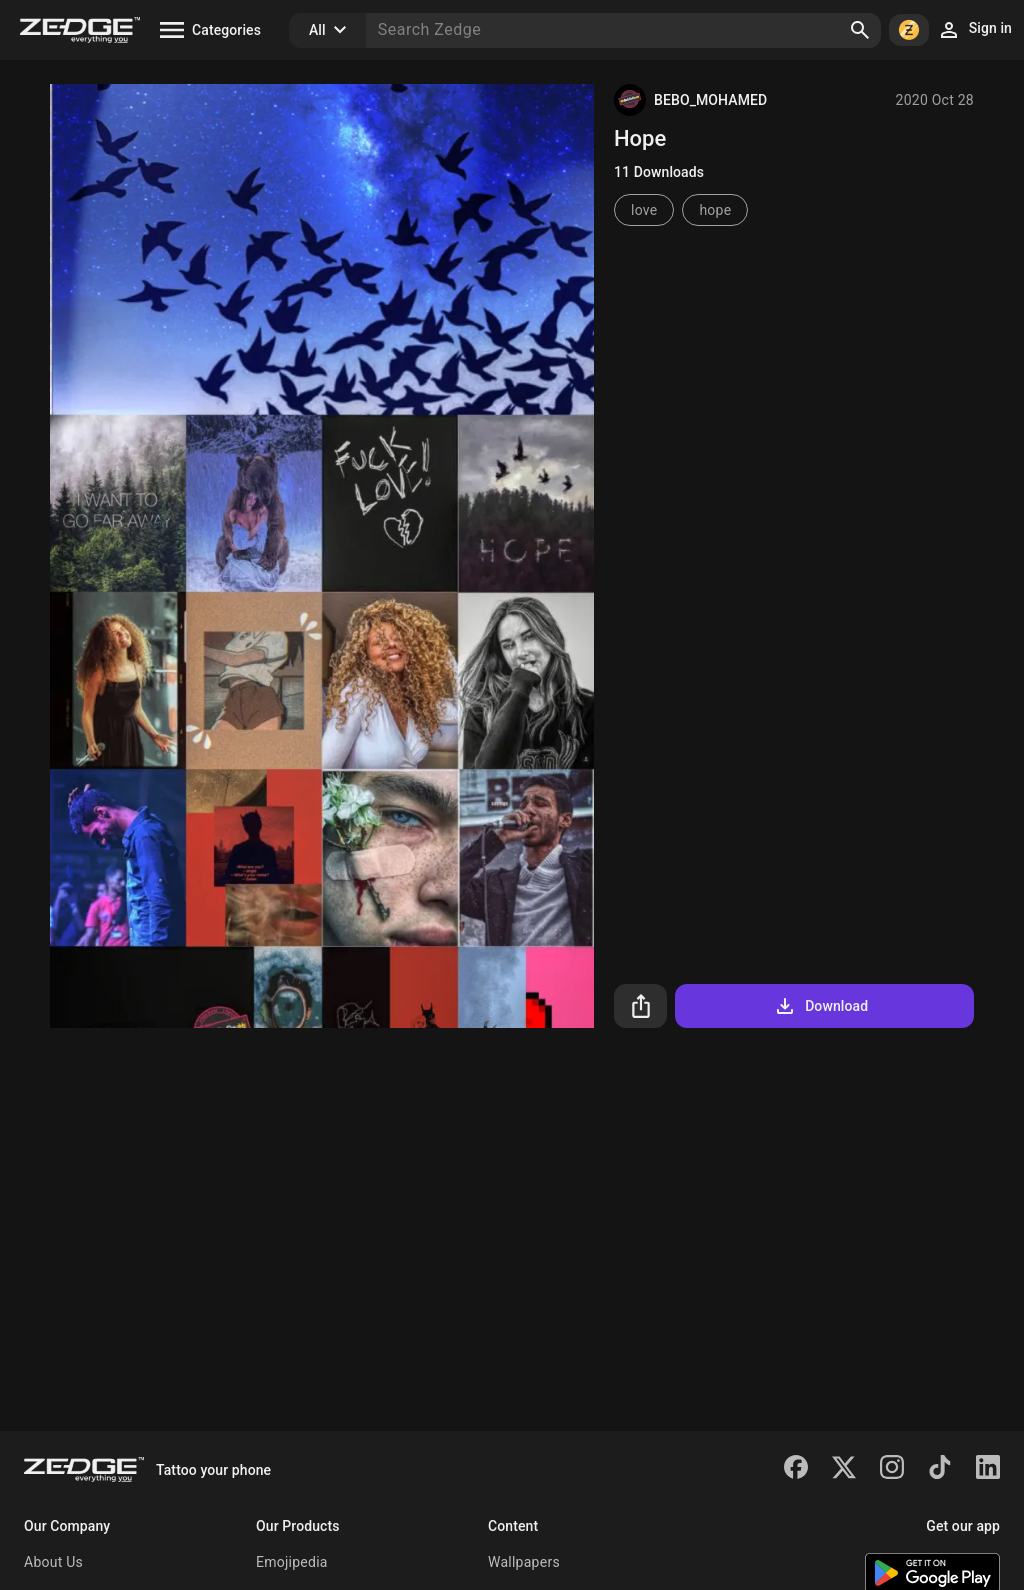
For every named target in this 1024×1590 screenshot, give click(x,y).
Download (820, 1006)
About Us (53, 1562)
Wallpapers (524, 1562)
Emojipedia (292, 1562)
